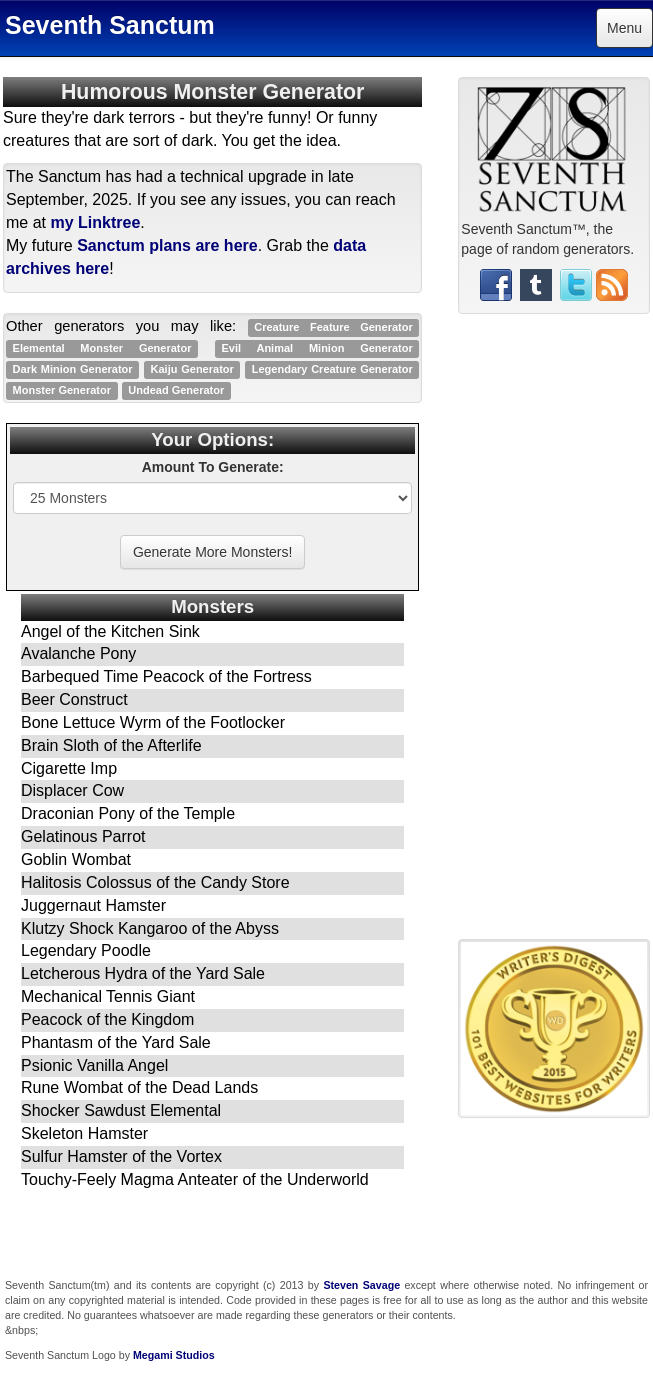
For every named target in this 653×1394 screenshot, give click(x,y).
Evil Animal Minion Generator (317, 348)
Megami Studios (174, 1355)
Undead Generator (176, 390)
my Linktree (95, 222)
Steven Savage (361, 1285)
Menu (624, 28)
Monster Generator (62, 390)
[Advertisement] (554, 634)
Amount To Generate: (213, 467)
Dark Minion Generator (73, 369)
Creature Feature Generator (333, 327)
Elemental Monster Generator (102, 348)
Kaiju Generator (192, 369)
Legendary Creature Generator (332, 369)
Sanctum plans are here (167, 245)
